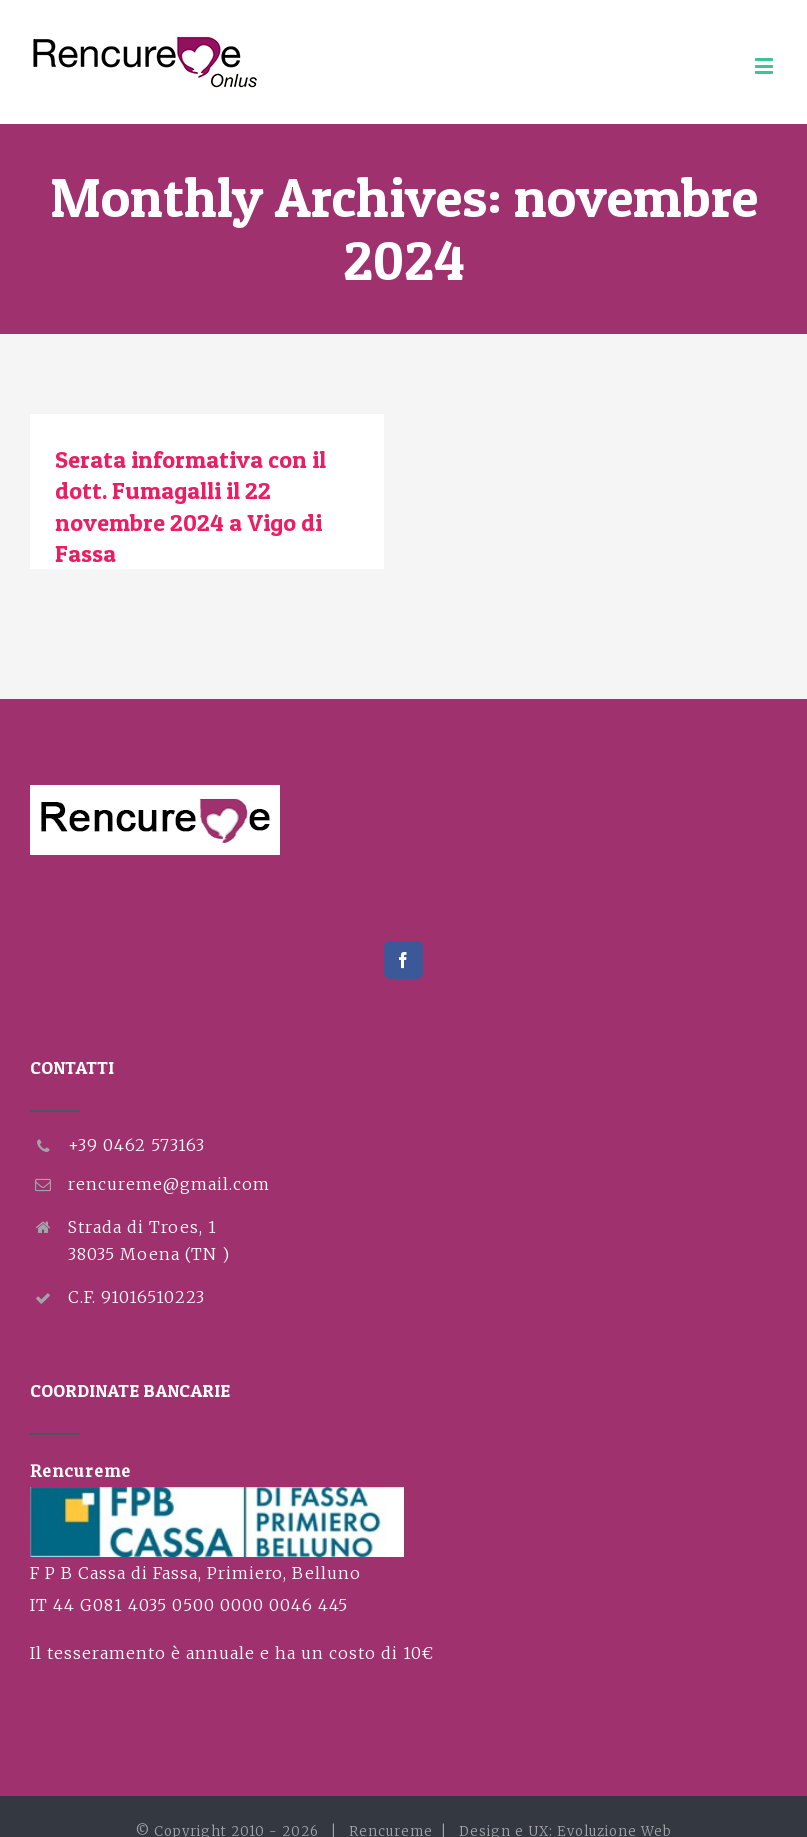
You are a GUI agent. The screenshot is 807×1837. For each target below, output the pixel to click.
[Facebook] (403, 960)
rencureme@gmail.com (169, 1184)
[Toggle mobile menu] (766, 65)
